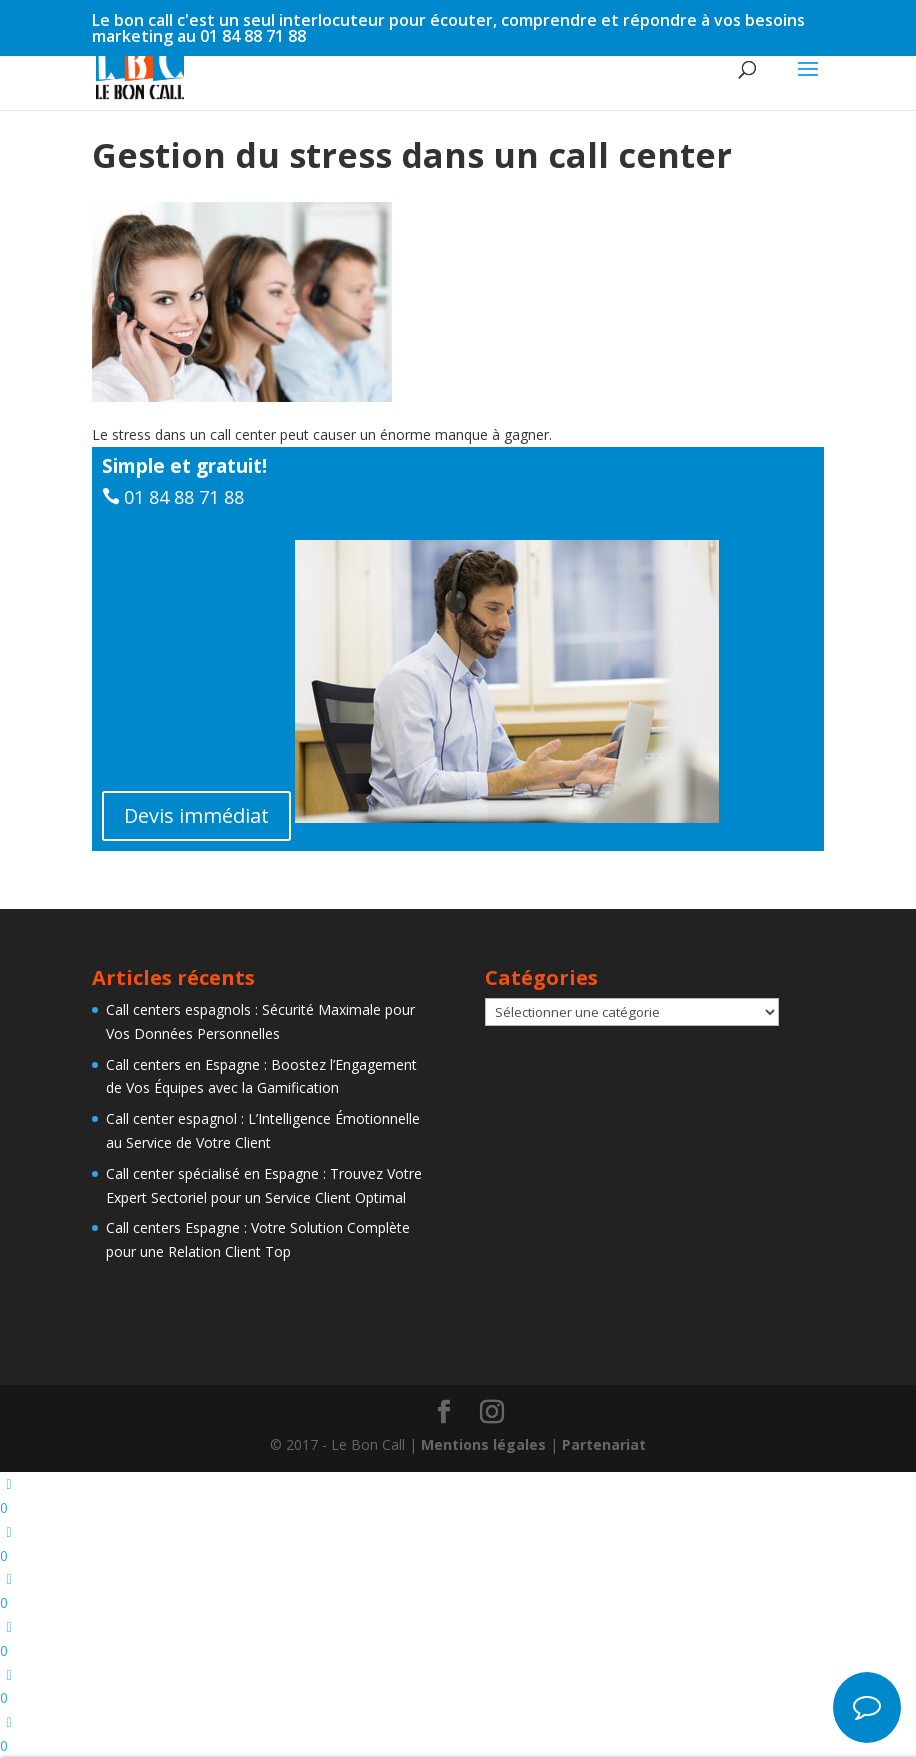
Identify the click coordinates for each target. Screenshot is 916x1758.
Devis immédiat (196, 815)
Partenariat (604, 1444)
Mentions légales (483, 1444)
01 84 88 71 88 (184, 497)
